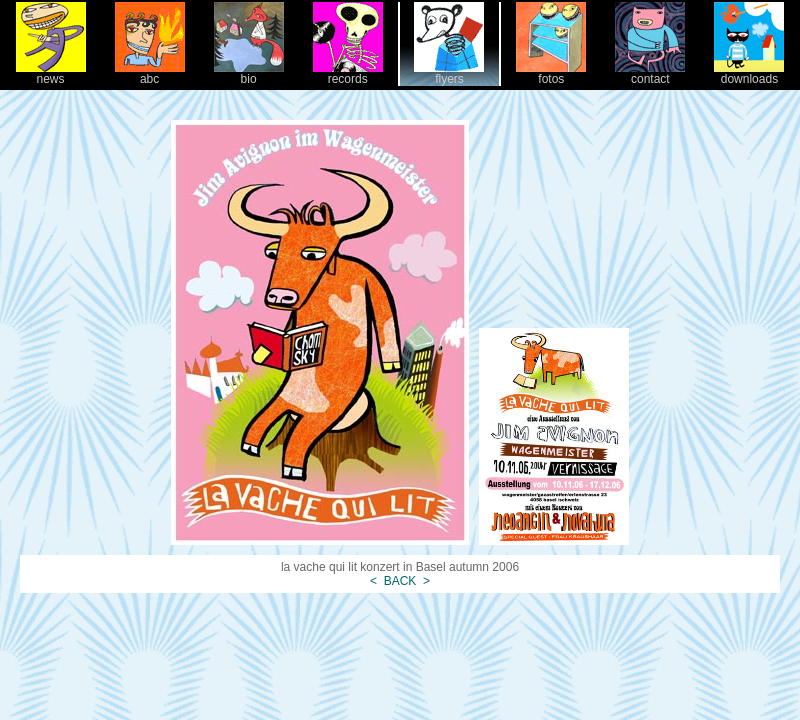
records (348, 73)
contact (650, 73)
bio (249, 73)
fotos (551, 73)
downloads (749, 73)
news (51, 73)
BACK (399, 581)
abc (150, 73)
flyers (449, 73)
